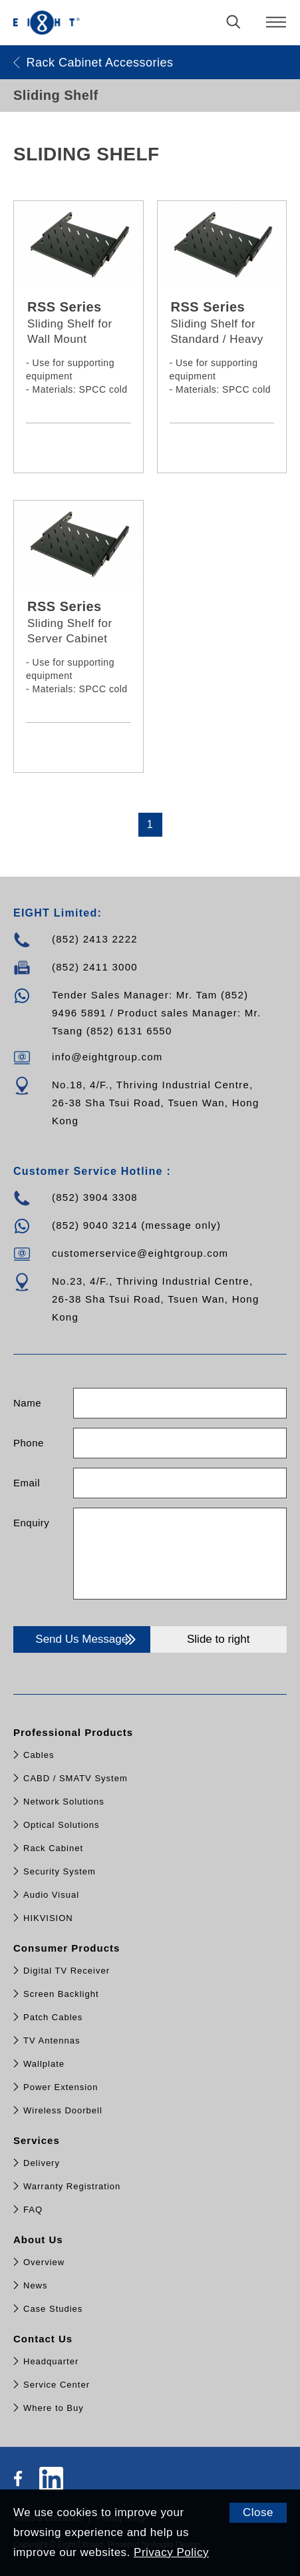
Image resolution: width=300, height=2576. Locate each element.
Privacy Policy (171, 2552)
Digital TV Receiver (66, 1971)
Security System (59, 1871)
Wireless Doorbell (62, 2110)
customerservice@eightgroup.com (140, 1253)
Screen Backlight (61, 1994)
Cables (38, 1755)
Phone (28, 1442)
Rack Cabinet (53, 1848)
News (35, 2285)
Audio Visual (51, 1895)
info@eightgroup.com (107, 1056)
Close (258, 2512)
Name (27, 1402)
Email (26, 1482)
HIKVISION (48, 1918)
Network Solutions (63, 1802)
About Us (40, 2239)
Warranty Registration (71, 2186)
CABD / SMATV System (75, 1778)
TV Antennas (51, 2040)
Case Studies (52, 2309)
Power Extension (60, 2087)
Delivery (41, 2163)
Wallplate (44, 2064)
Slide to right (218, 1639)
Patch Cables (52, 2017)
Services (38, 2140)
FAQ (33, 2210)
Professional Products (74, 1732)
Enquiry (31, 1522)
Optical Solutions (61, 1825)
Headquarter (50, 2361)
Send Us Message (86, 1639)
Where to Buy (53, 2408)
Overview (44, 2262)
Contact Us (44, 2338)
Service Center (56, 2385)
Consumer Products (68, 1948)
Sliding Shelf (55, 95)
